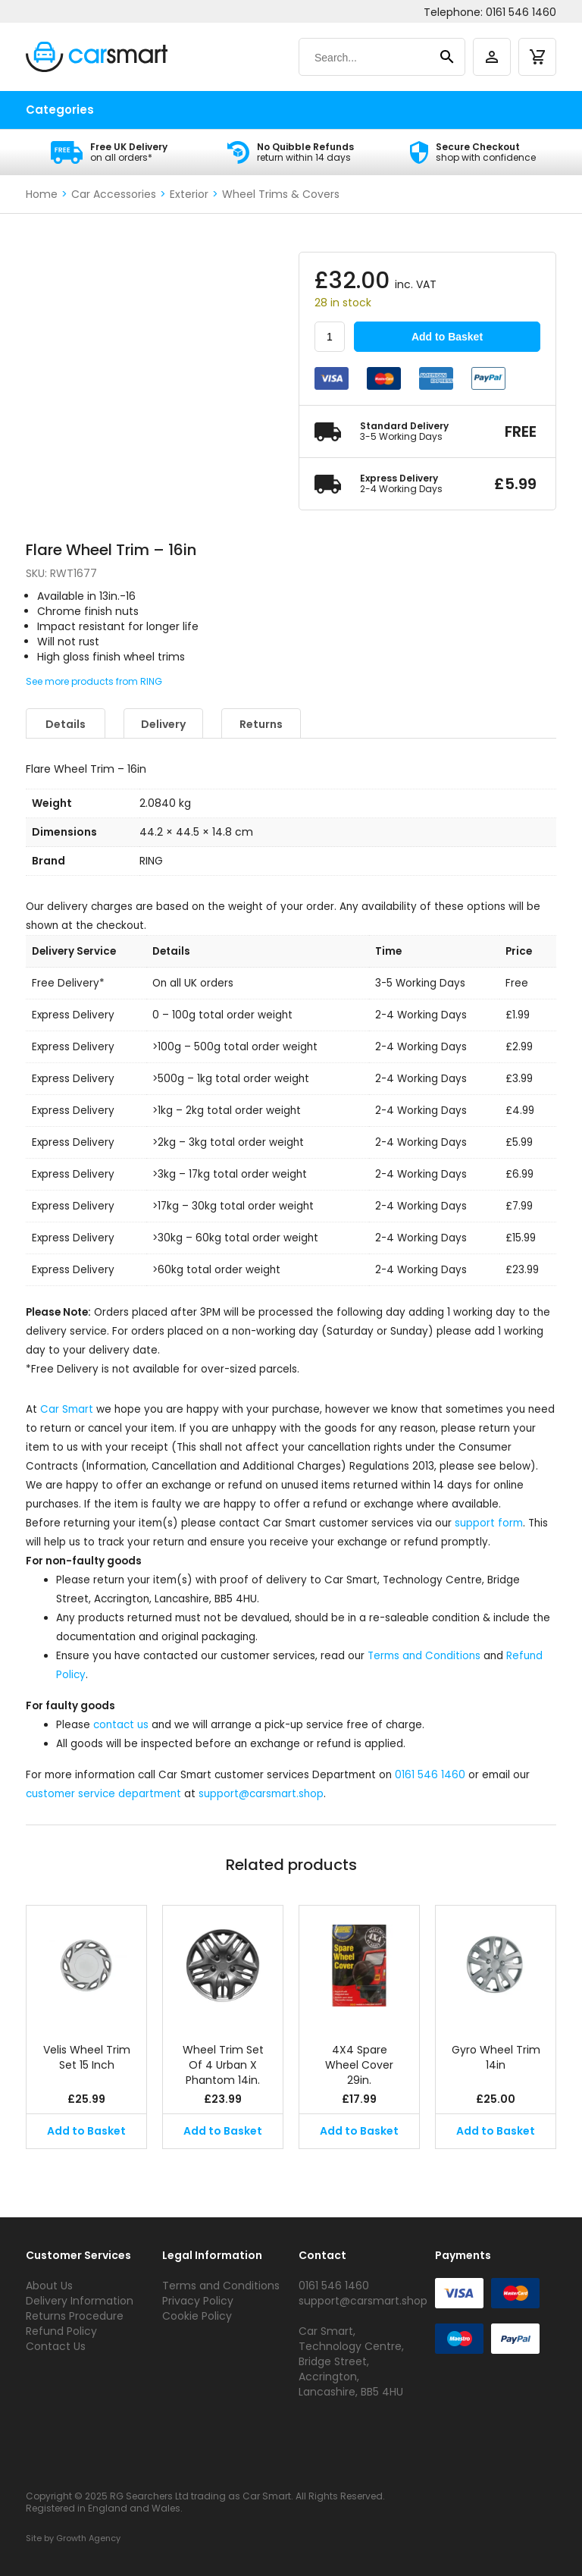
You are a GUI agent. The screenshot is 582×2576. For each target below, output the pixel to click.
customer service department (103, 1794)
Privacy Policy (197, 2300)
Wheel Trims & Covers (281, 194)
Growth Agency (88, 2538)
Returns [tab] (261, 724)
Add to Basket (447, 337)
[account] (492, 57)
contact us (121, 1725)
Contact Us (56, 2346)
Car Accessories (113, 194)
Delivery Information (79, 2300)
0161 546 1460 (521, 12)
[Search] (367, 57)
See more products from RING (94, 681)
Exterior (189, 194)
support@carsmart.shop (261, 1794)
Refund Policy (61, 2331)
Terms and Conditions (424, 1656)
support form (489, 1523)
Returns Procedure (75, 2315)
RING (151, 860)
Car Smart (66, 1409)
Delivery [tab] (163, 724)
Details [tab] (65, 724)
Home (42, 194)
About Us (49, 2285)
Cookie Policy (197, 2315)
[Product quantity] (329, 337)
